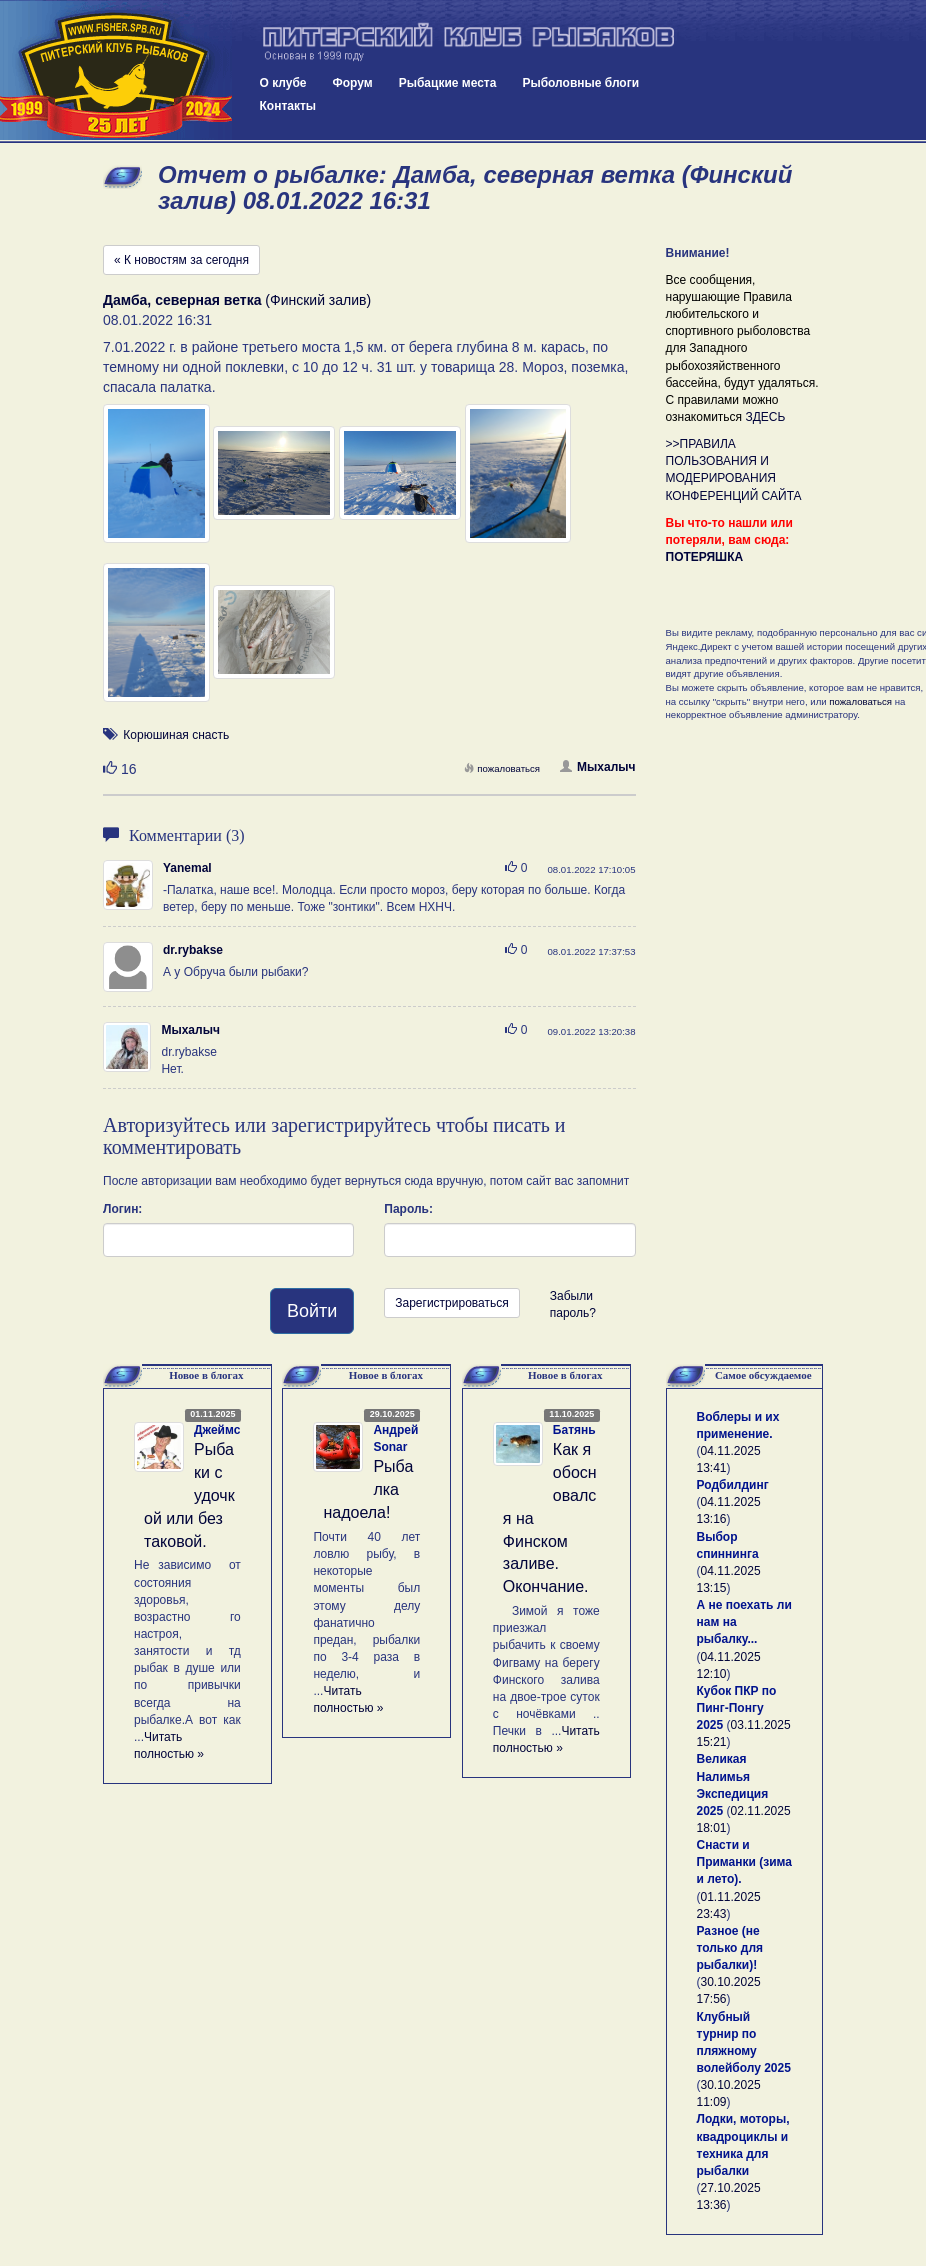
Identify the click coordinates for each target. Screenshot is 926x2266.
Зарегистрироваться (451, 1303)
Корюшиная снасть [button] (176, 735)
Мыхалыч (597, 767)
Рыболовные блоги (580, 83)
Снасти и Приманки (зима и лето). (744, 1862)
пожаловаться (502, 768)
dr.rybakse (193, 950)
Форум (353, 83)
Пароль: (408, 1209)
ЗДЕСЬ (765, 417)
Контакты (288, 106)
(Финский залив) (237, 300)
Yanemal (187, 868)
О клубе (283, 83)
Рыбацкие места (448, 83)
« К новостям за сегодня (181, 260)
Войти (312, 1311)
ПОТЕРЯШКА (705, 557)
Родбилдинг (733, 1485)
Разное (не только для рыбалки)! (730, 1948)
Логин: (122, 1209)
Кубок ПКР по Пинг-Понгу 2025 (737, 1708)
